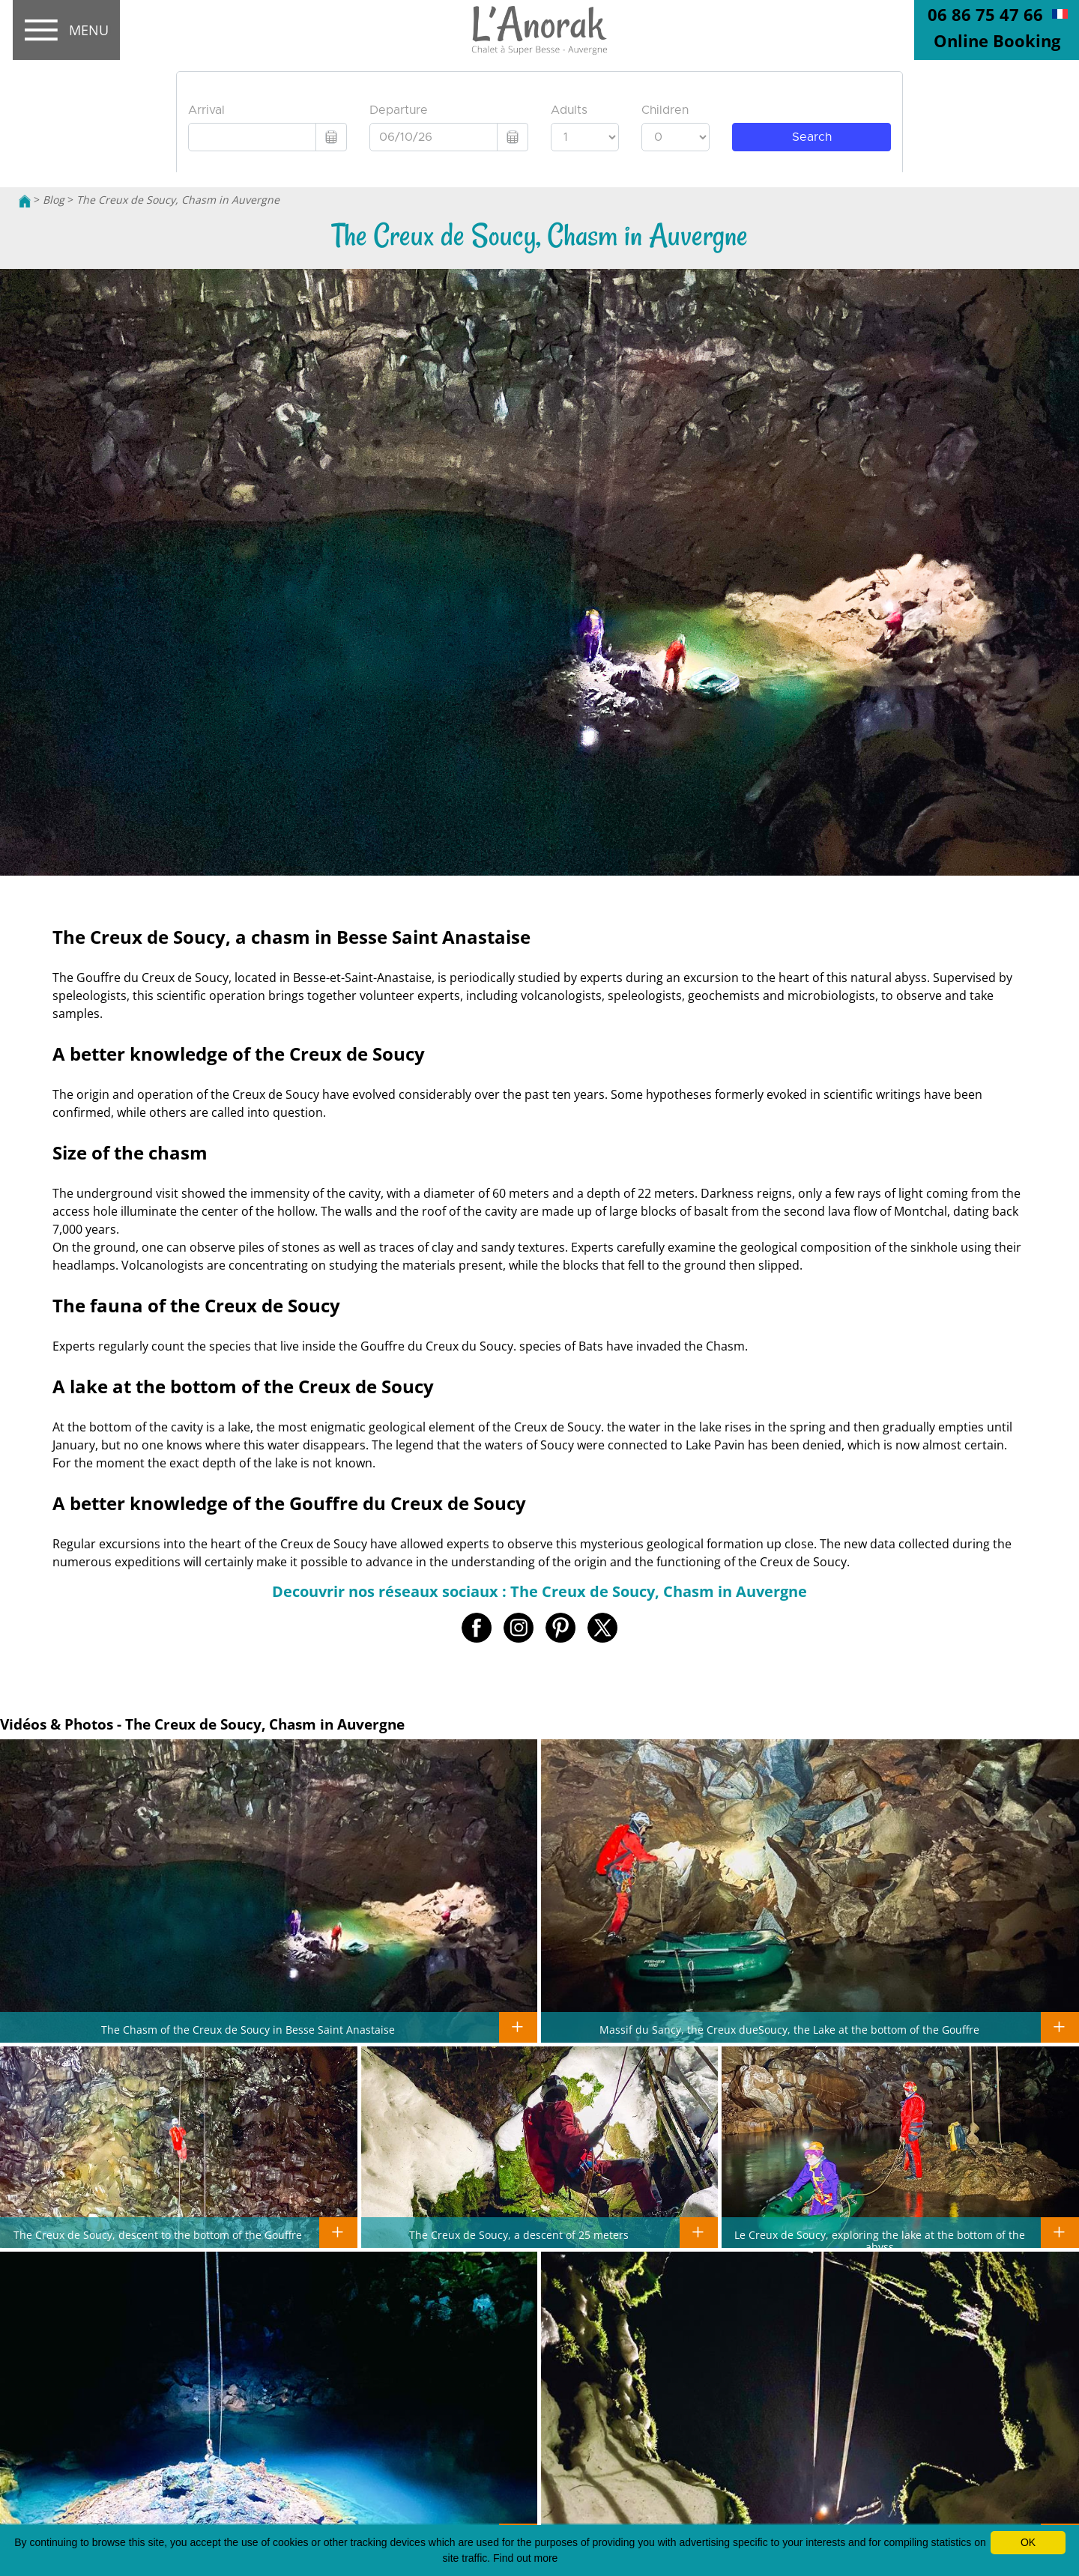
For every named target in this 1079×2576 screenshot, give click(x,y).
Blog (53, 200)
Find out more (525, 2558)
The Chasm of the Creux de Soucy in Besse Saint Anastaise (248, 2029)
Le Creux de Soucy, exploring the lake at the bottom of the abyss (879, 2240)
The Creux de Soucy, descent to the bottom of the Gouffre (157, 2234)
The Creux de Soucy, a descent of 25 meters (519, 2234)
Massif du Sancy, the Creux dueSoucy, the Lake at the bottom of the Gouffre (789, 2029)
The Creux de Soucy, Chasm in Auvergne (177, 200)
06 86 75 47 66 (985, 14)
